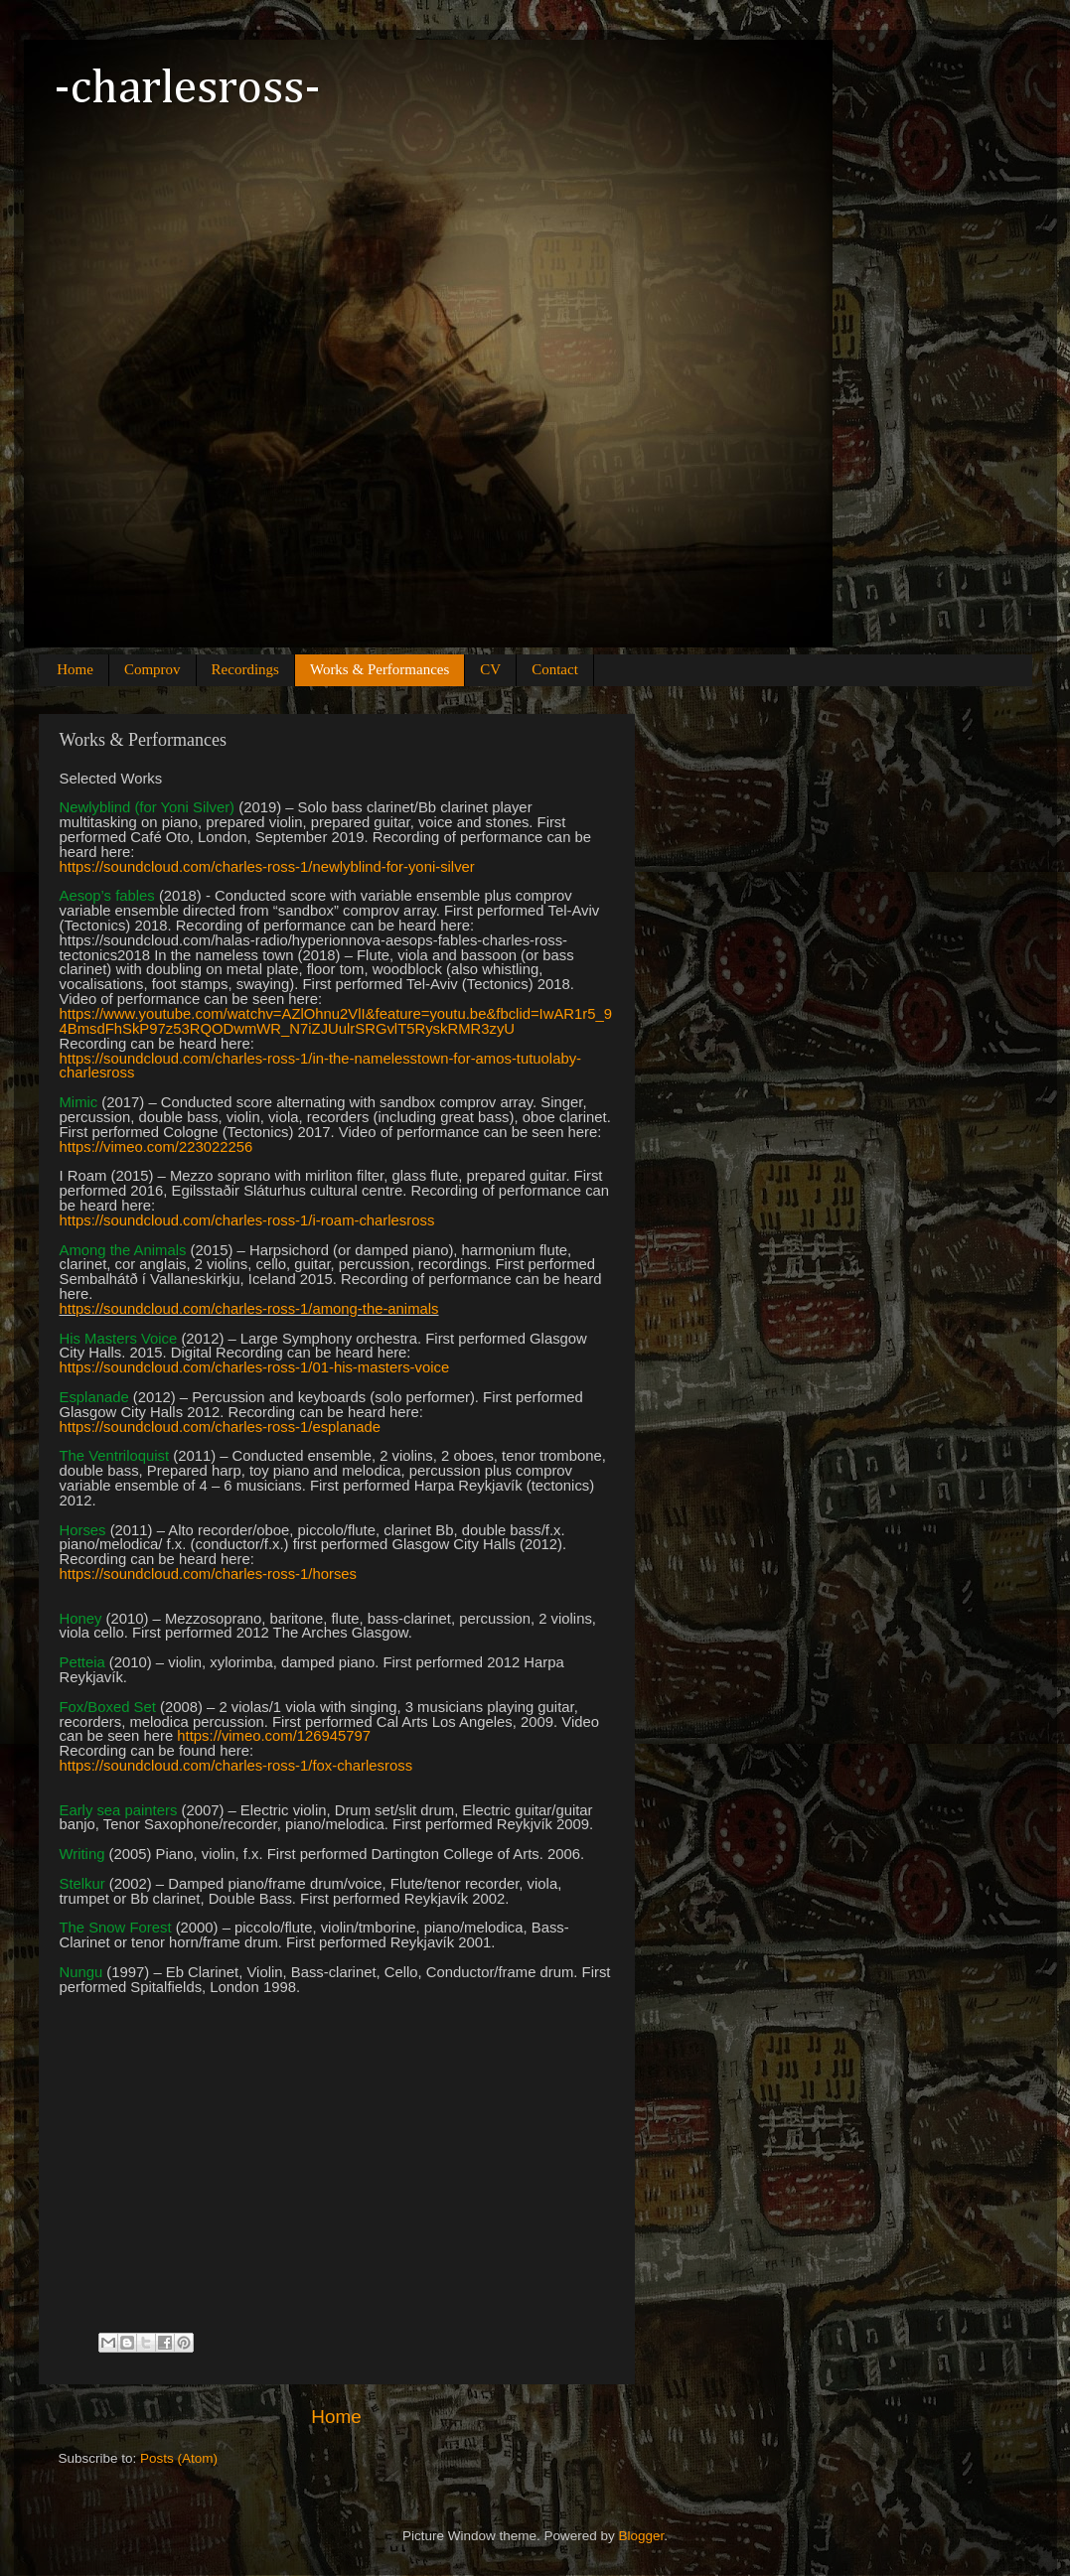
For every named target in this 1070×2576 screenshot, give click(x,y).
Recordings (245, 669)
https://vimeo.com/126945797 (274, 1736)
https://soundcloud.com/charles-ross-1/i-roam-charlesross (247, 1220)
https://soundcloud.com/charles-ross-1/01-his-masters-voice (255, 1367)
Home (75, 669)
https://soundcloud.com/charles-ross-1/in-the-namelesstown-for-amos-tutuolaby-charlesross (321, 1066)
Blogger (642, 2535)
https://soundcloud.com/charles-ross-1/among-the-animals (249, 1309)
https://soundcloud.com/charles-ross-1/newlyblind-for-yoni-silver (267, 867)
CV (490, 669)
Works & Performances (379, 669)
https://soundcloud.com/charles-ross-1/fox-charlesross (236, 1766)
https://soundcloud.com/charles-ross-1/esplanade (220, 1427)
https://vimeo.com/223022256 (156, 1147)
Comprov (152, 669)
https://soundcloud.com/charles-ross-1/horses (208, 1574)
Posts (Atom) (179, 2458)
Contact (555, 669)
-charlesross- (187, 89)
